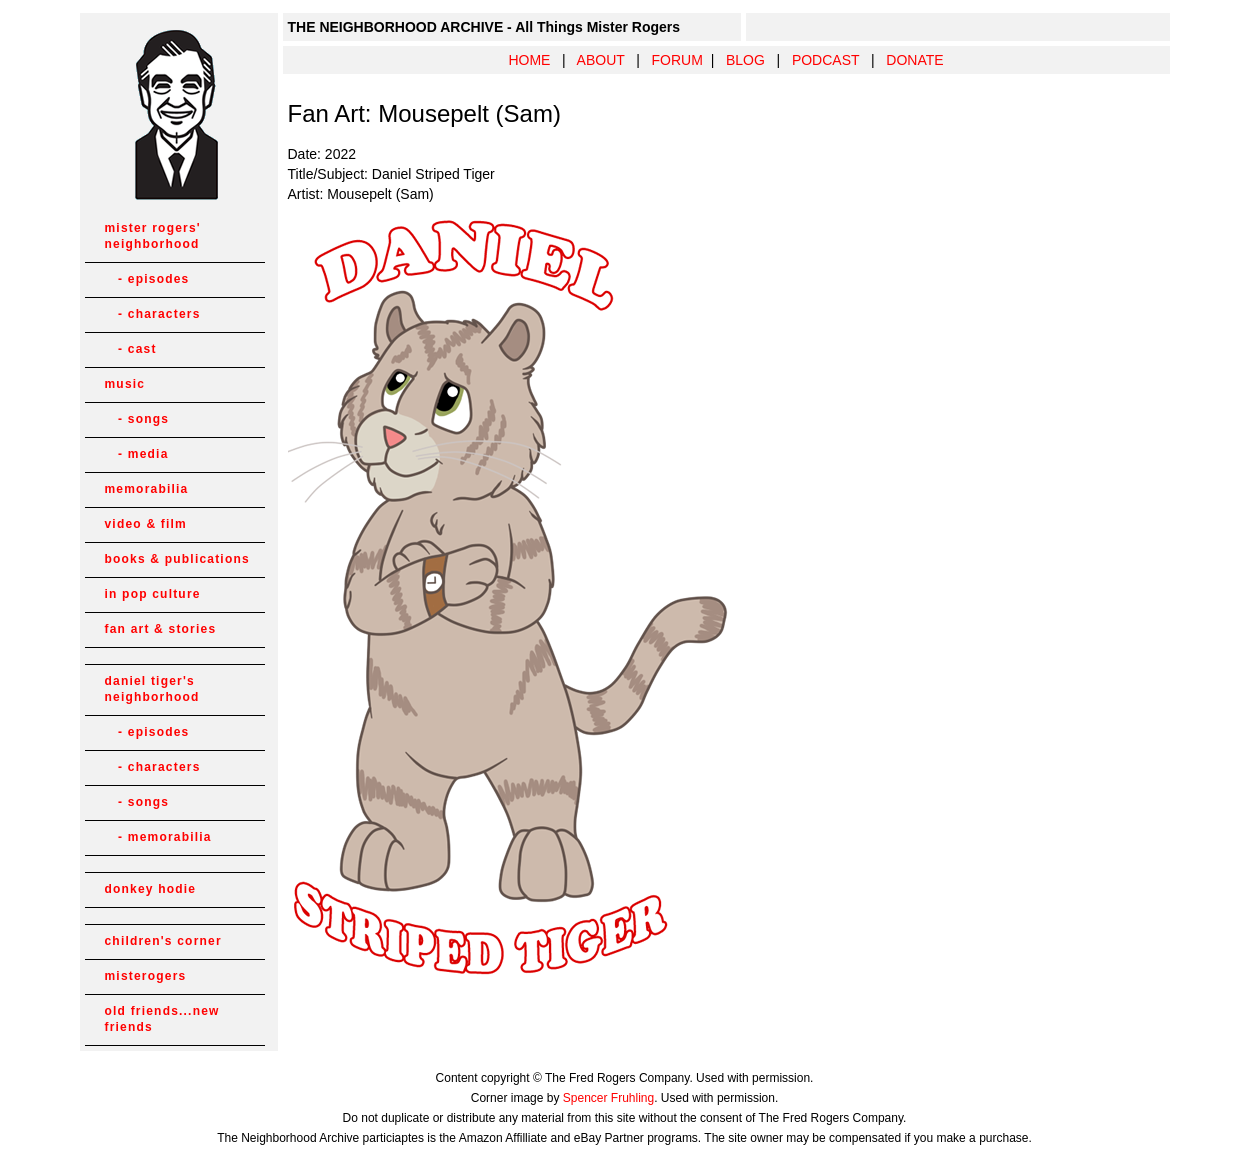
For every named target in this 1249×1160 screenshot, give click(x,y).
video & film (146, 524)
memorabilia (147, 489)
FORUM (677, 60)
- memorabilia (158, 837)
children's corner (163, 941)
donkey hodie (151, 889)
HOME (529, 60)
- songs (137, 419)
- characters (153, 314)
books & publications (177, 559)
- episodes (147, 279)
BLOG (745, 60)
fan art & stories (161, 629)
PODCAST (825, 60)
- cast (131, 349)
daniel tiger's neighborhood (152, 689)
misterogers (146, 976)
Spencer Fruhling (608, 1098)
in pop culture (153, 594)
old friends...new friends (162, 1019)
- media (137, 454)
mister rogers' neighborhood (153, 236)
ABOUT (601, 60)
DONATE (914, 60)
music (125, 384)
